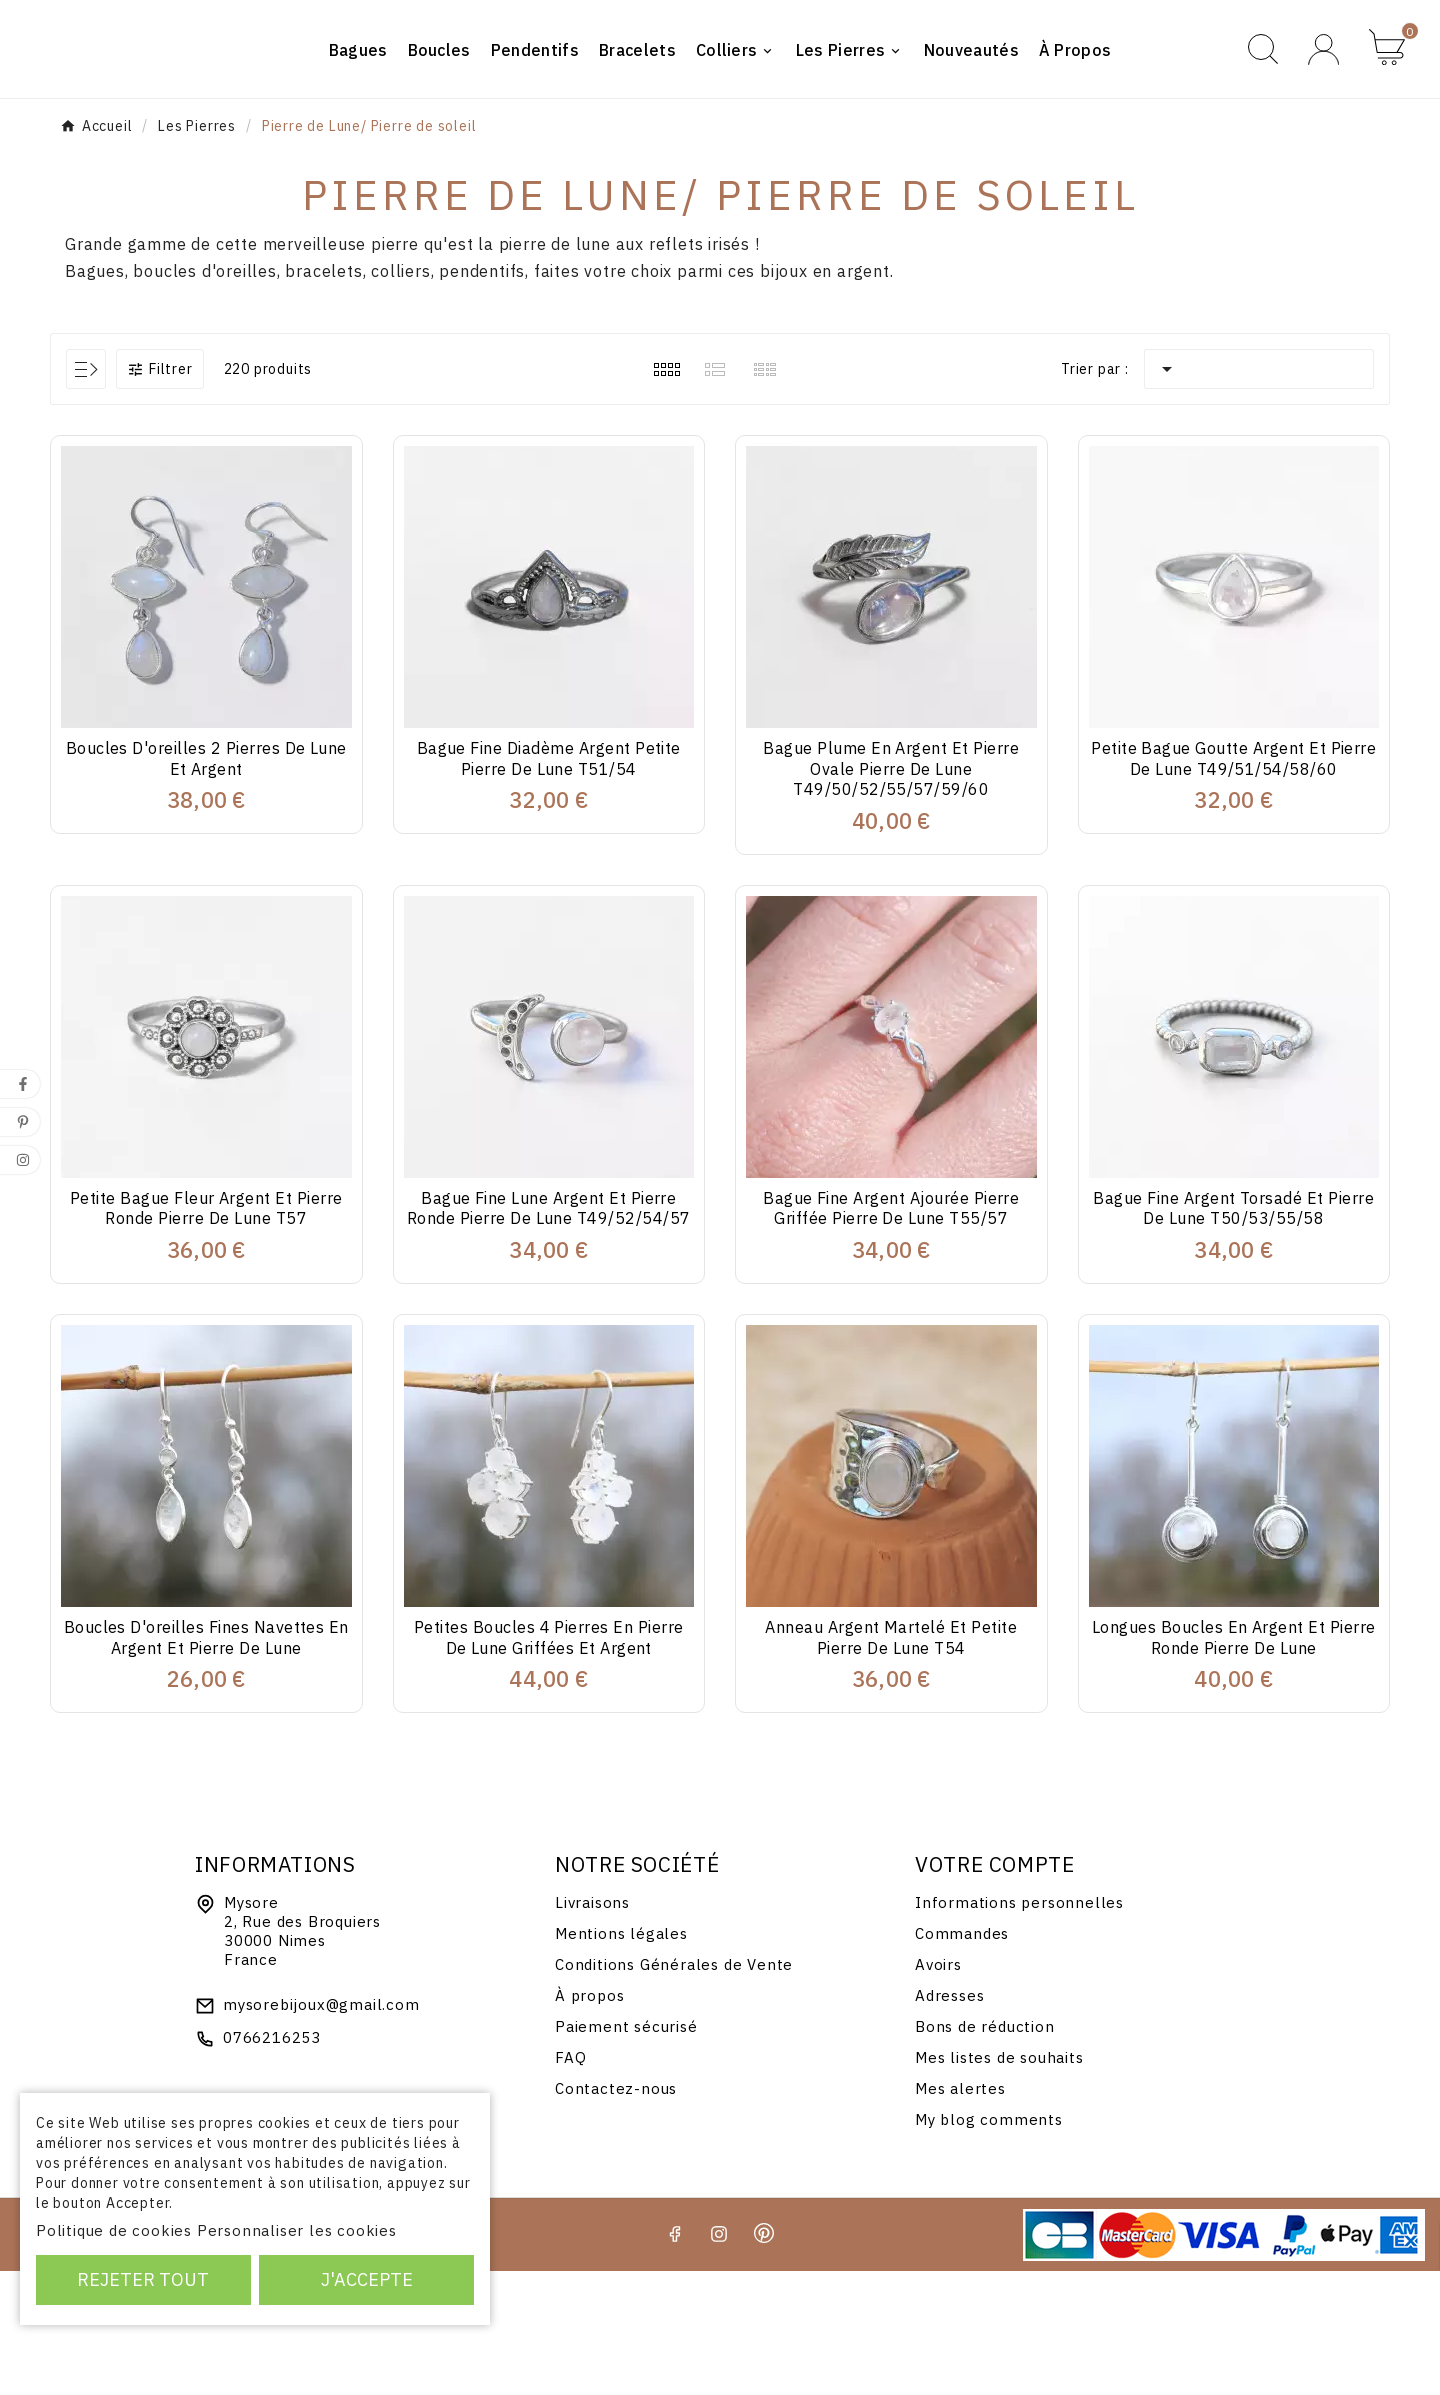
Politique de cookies (114, 2230)
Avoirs (938, 2088)
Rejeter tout (143, 2279)
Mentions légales (621, 2057)
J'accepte (367, 2279)
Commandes (962, 2057)
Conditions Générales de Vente (674, 2088)
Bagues (95, 396)
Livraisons (592, 2026)
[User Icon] (1323, 111)
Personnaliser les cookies (297, 2230)
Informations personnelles (1019, 2026)
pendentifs (482, 396)
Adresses (949, 2119)
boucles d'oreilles (204, 396)
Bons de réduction (985, 2150)
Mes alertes (960, 2212)
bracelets (323, 396)
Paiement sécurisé (626, 2150)
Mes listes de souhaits (999, 2181)
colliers (400, 396)
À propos (589, 2119)
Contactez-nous (616, 2212)
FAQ (570, 2181)
